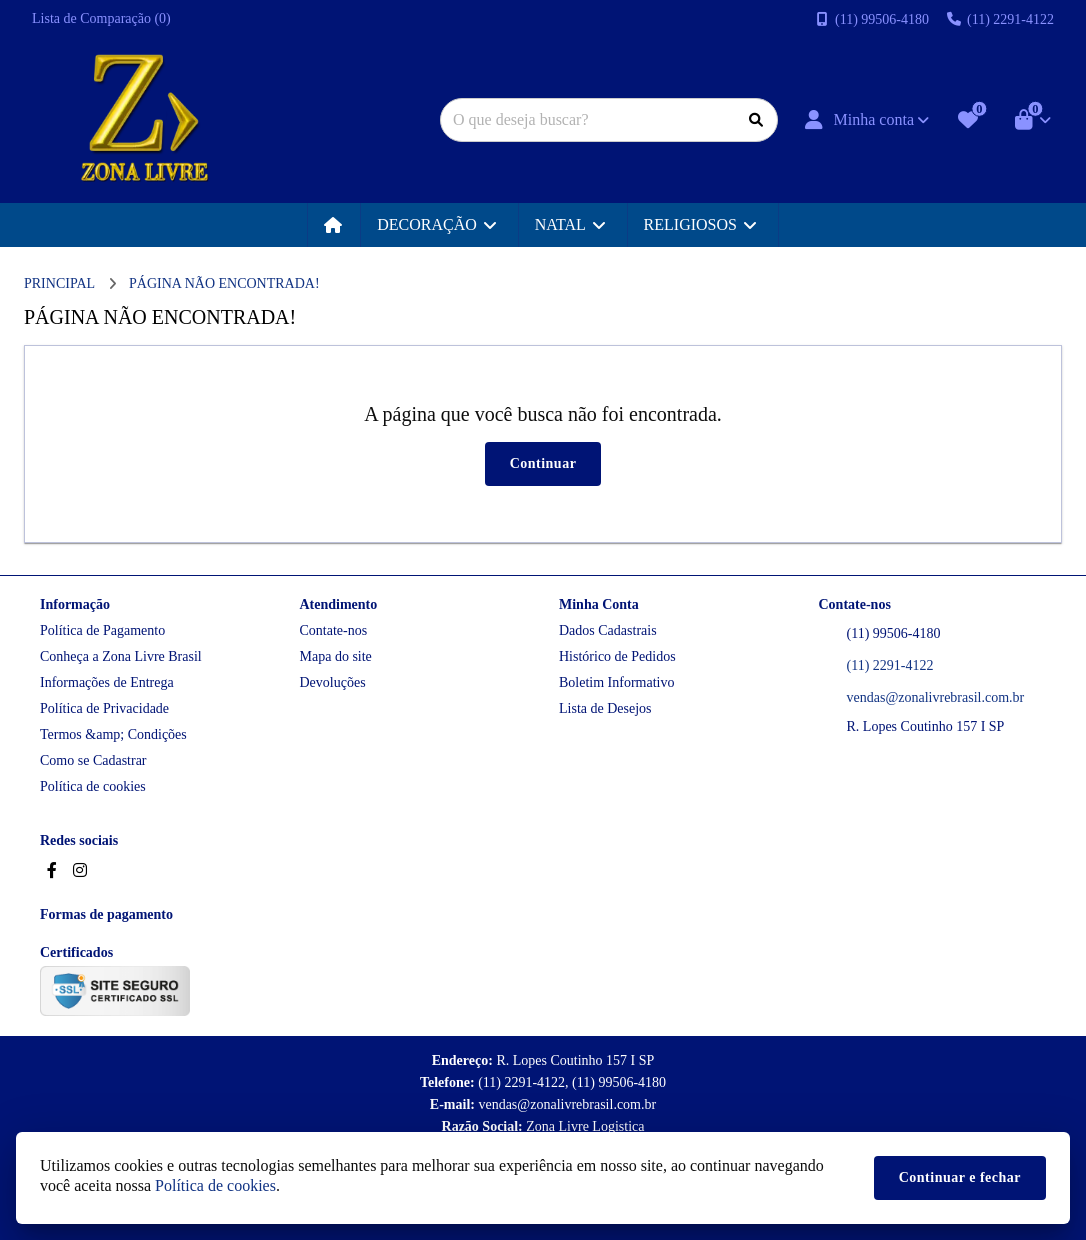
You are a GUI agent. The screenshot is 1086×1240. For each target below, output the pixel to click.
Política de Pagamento (102, 630)
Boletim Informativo (616, 682)
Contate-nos (334, 630)
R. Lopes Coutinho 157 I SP (926, 726)
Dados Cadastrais (608, 630)
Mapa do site (336, 656)
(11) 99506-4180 (894, 633)
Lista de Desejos (605, 708)
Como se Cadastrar (93, 760)
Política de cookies (93, 786)
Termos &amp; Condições (113, 734)
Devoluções (333, 682)
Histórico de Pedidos (617, 656)
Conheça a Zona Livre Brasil (121, 656)
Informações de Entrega (107, 682)
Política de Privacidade (104, 708)
